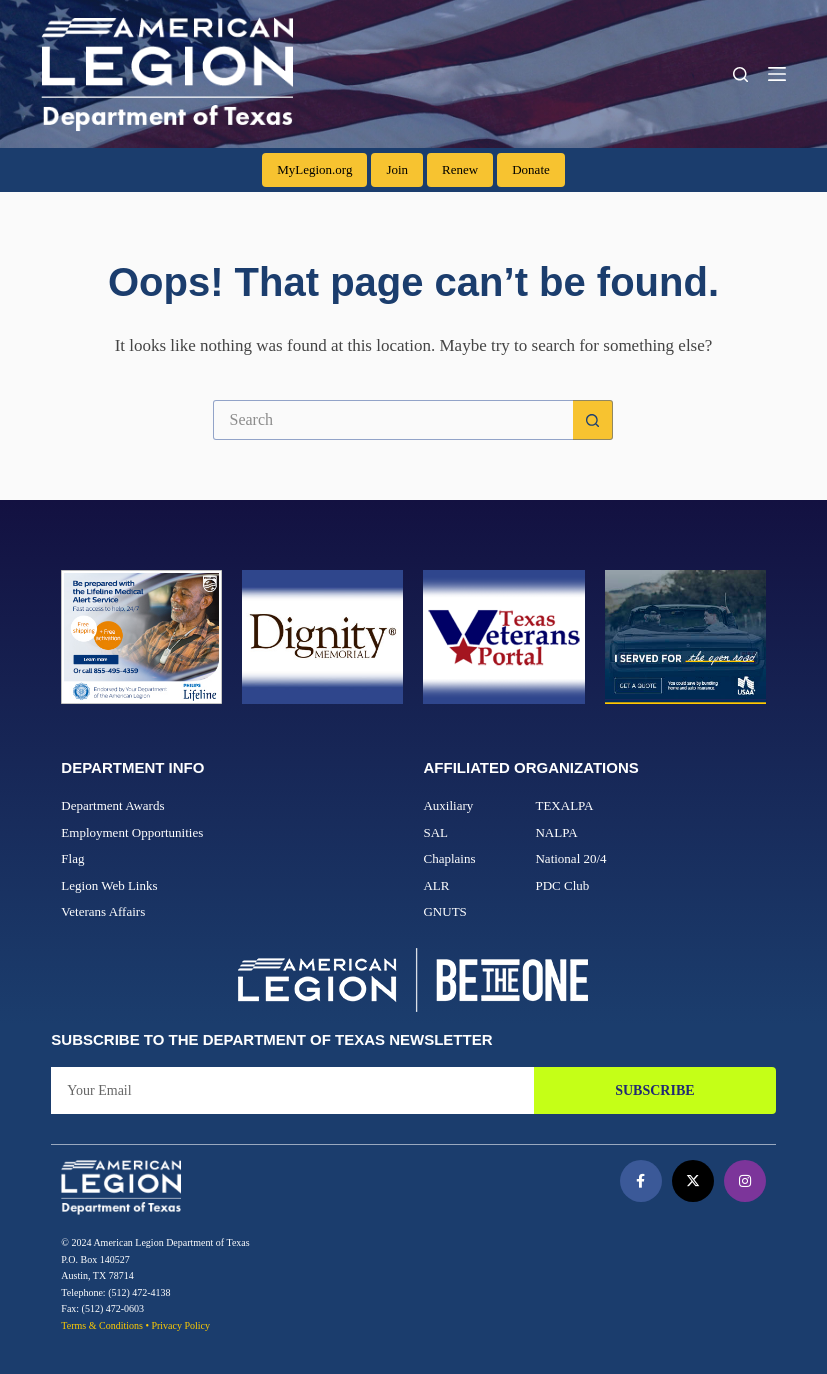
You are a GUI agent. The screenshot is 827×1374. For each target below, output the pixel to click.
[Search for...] (393, 420)
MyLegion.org (314, 169)
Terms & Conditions (102, 1325)
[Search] (740, 74)
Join (397, 169)
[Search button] (593, 420)
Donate (531, 169)
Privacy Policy (180, 1325)
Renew (460, 169)
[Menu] (777, 74)
